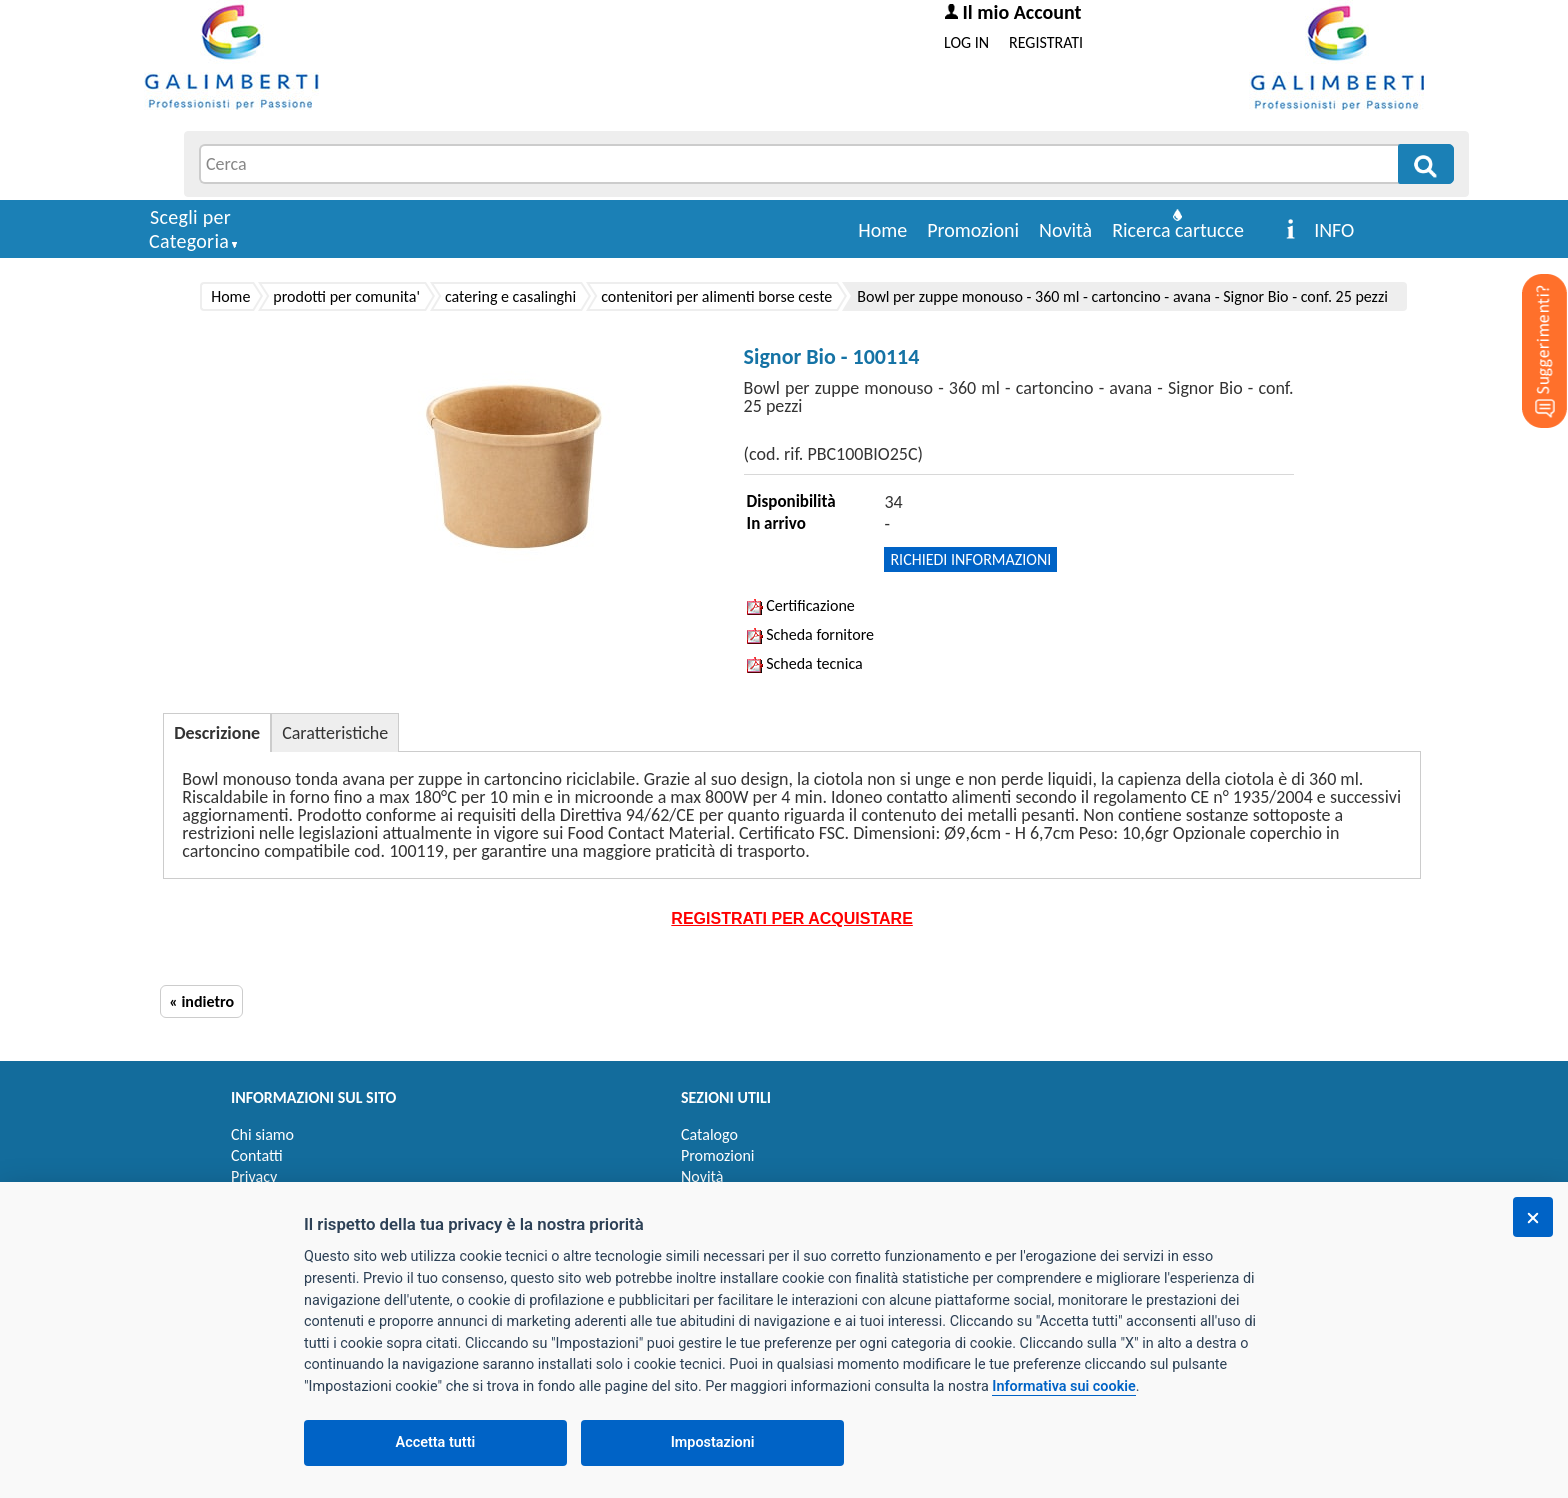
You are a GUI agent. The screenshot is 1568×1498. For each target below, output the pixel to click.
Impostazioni (713, 1442)
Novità (1065, 230)
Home (882, 230)
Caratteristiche (335, 733)
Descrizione (217, 733)
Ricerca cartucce (1178, 230)
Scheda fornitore (810, 634)
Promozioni (973, 230)
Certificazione (801, 605)
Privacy (254, 1176)
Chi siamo (262, 1134)
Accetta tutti (436, 1442)
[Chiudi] (1533, 1217)
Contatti (257, 1155)
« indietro (201, 1001)
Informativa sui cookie (1063, 1386)
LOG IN (966, 42)
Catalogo (709, 1134)
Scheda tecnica (805, 663)
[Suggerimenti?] (1528, 320)
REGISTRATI (1046, 42)
